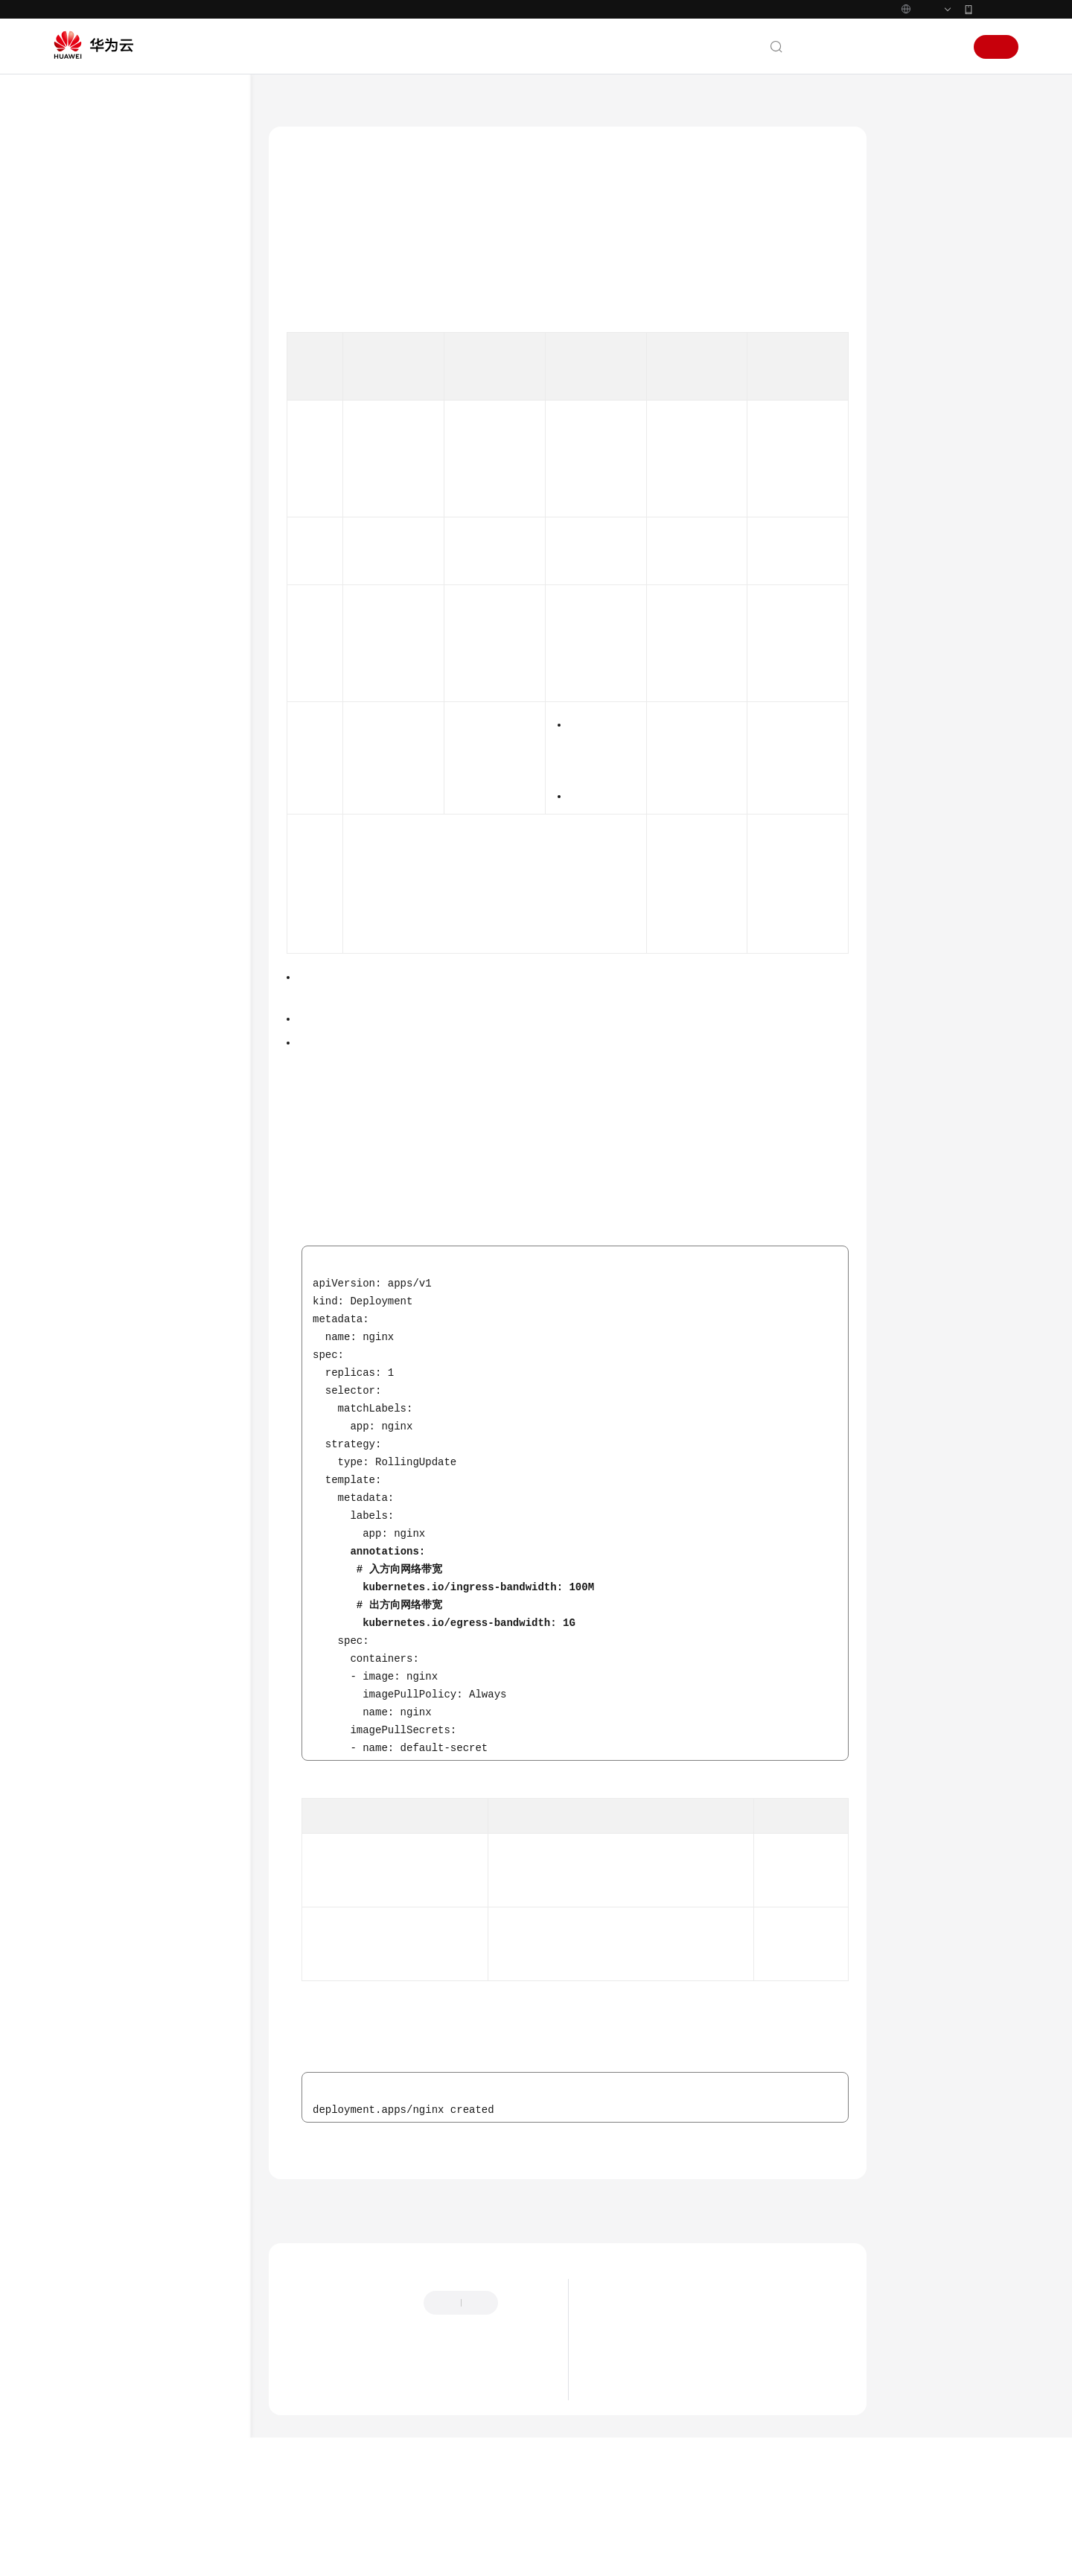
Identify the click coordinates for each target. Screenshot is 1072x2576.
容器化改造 (107, 473)
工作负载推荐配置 (137, 794)
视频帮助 (89, 1699)
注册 (996, 47)
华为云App (996, 9)
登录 (945, 47)
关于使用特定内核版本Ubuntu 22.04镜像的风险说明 (718, 2447)
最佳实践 (89, 393)
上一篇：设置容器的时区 (338, 2264)
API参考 (86, 1565)
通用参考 (89, 1773)
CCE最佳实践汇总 (121, 419)
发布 (93, 1484)
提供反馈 (304, 2384)
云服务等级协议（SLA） (123, 1853)
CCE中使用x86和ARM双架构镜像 (159, 1136)
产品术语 (89, 1799)
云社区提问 (390, 2454)
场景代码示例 (99, 1645)
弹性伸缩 (102, 607)
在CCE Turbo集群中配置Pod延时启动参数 (162, 1223)
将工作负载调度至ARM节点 (157, 1101)
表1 (393, 1245)
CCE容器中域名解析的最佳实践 (160, 1066)
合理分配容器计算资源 (146, 821)
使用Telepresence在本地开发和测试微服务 (160, 1379)
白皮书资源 (94, 1880)
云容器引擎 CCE (365, 103)
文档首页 (289, 103)
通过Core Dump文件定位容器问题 (162, 1179)
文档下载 (89, 1726)
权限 (93, 1457)
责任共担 (89, 1826)
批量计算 (102, 1511)
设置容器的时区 (132, 961)
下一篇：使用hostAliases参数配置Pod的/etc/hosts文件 (729, 2264)
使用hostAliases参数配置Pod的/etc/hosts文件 (160, 1023)
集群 (93, 660)
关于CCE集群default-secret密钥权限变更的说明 (707, 2425)
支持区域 (89, 1907)
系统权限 (89, 1933)
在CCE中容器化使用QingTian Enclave (160, 1422)
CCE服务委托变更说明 (649, 2402)
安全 (93, 580)
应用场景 (921, 176)
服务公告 (89, 232)
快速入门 (89, 339)
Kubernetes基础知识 (115, 313)
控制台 (907, 47)
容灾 (93, 553)
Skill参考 (88, 1619)
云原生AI (102, 1537)
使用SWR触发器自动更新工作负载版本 (162, 1266)
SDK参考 (88, 1592)
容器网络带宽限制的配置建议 (161, 988)
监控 (93, 634)
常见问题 (89, 1672)
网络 (93, 714)
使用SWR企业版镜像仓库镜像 (162, 1301)
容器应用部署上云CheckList (143, 446)
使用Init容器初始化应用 (149, 934)
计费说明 (89, 286)
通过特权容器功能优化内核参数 (161, 900)
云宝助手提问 (315, 2454)
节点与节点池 (112, 687)
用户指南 (89, 366)
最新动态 (89, 205)
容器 (93, 768)
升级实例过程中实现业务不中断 (161, 856)
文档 (836, 47)
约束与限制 (926, 211)
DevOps (100, 526)
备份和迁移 (107, 500)
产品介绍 (89, 259)
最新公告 (618, 2380)
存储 (93, 741)
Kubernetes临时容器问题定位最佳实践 (162, 1336)
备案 (869, 47)
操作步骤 (921, 245)
